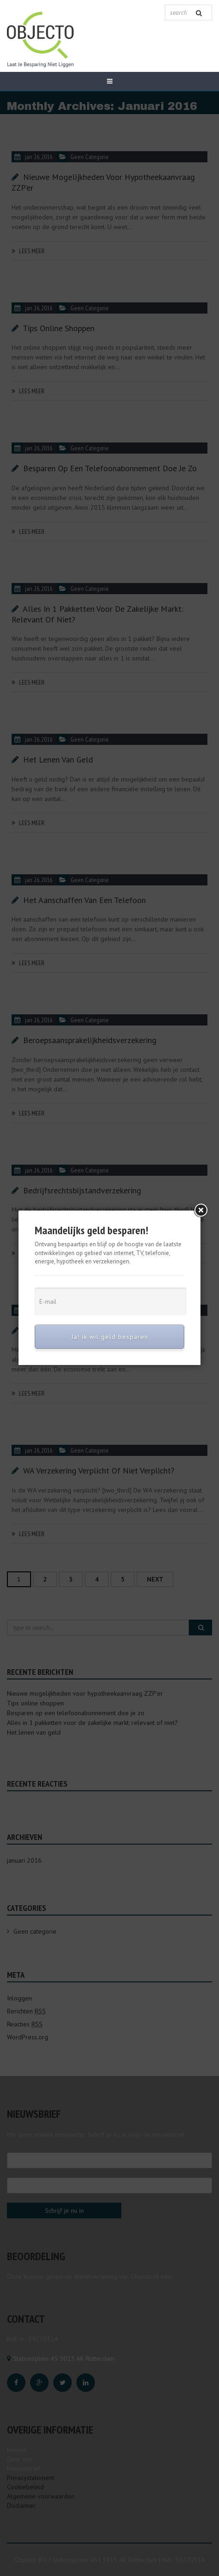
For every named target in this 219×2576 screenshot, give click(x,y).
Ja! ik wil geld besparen (109, 1337)
